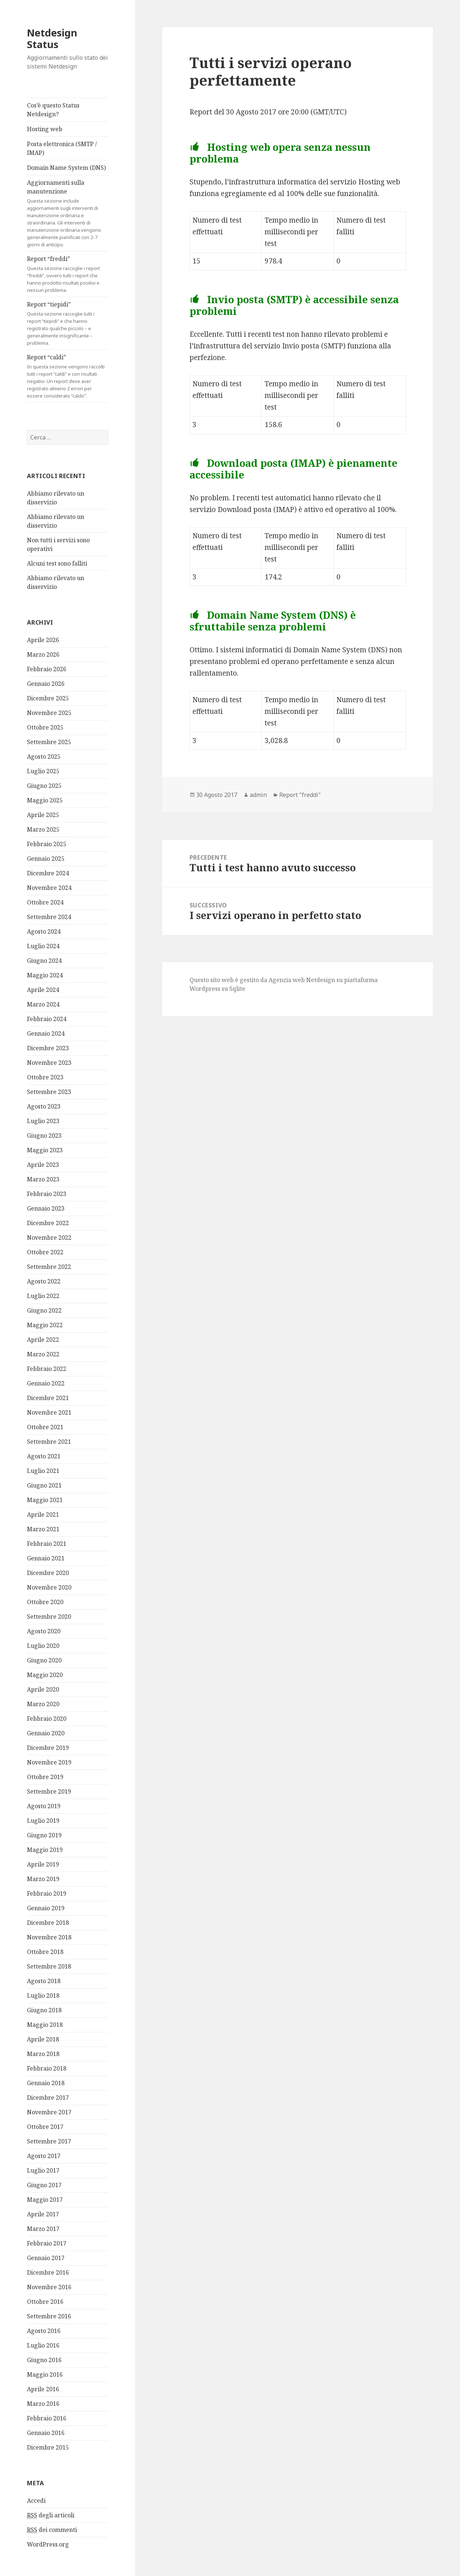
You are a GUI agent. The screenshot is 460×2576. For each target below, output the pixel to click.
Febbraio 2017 (46, 2243)
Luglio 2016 (43, 2345)
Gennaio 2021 (46, 1558)
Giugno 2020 (44, 1660)
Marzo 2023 (43, 1179)
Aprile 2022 (43, 1340)
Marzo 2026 (43, 654)
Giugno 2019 (44, 1835)
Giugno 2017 (44, 2185)
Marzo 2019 (43, 1879)
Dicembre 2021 (48, 1398)
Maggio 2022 (45, 1325)
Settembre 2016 (49, 2316)
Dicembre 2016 (48, 2272)
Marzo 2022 (43, 1354)
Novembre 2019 (49, 1762)
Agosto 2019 (44, 1806)
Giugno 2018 (44, 2010)
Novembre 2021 (49, 1412)
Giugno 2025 (44, 786)
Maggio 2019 (45, 1850)
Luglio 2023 (43, 1121)
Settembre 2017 (49, 2141)
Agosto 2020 (44, 1631)
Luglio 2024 (43, 946)
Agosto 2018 (44, 1981)
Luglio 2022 (43, 1296)
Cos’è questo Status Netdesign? (53, 109)
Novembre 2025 (49, 713)
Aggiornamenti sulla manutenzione (67, 213)
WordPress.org (48, 2544)
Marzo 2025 (43, 829)
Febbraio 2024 (46, 1019)
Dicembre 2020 (48, 1573)
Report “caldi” (67, 376)
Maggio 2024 (45, 975)
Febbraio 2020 (46, 1719)
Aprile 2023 (43, 1165)
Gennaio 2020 (46, 1733)
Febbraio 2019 (46, 1893)
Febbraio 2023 (46, 1194)
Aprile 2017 (43, 2214)
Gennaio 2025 (46, 859)
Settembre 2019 (49, 1791)
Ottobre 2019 (45, 1777)
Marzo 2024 (43, 1004)
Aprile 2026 (43, 640)
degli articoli (50, 2515)
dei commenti (52, 2530)
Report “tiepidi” (67, 323)
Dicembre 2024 (48, 873)
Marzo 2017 (43, 2229)
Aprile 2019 (43, 1864)
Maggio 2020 (45, 1675)
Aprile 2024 (43, 990)
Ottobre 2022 (45, 1252)
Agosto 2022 (44, 1281)
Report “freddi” (67, 274)
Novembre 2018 (49, 1937)
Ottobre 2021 (45, 1427)
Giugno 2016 (44, 2360)
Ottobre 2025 (45, 727)
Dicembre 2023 (48, 1048)
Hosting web (44, 129)
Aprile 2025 (43, 815)
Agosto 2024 (44, 931)
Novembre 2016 (49, 2287)
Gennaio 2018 (46, 2083)
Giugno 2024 (44, 961)
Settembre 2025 (49, 742)
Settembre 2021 (49, 1442)
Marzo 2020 (43, 1704)
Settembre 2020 (49, 1617)
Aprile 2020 (43, 1689)
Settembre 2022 (49, 1267)
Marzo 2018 (43, 2054)
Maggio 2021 (45, 1500)
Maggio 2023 (45, 1150)
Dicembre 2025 (48, 698)
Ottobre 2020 (45, 1602)
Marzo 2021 (43, 1529)
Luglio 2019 (43, 1821)
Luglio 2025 (43, 771)
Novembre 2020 (49, 1587)
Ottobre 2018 (45, 1952)
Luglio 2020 (43, 1646)
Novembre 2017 (49, 2112)
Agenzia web (287, 980)
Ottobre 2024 (45, 902)
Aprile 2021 (43, 1514)
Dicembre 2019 (48, 1748)
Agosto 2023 (44, 1106)
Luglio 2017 (43, 2170)
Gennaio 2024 (46, 1033)
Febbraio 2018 (46, 2068)
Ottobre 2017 (45, 2127)
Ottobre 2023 (45, 1077)
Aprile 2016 (43, 2389)
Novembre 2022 (49, 1238)
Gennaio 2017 (46, 2258)
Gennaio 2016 (46, 2433)
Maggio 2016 (45, 2374)
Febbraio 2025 (46, 844)
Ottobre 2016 (45, 2302)
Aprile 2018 (43, 2039)
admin (258, 795)
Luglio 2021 (43, 1471)
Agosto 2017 (44, 2156)
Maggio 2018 (45, 2025)
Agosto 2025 (44, 757)
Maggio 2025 (45, 800)
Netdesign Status (52, 38)
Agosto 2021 (44, 1456)
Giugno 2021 (44, 1485)
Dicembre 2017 (48, 2098)
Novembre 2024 (49, 888)
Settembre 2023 (49, 1092)
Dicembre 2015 (48, 2447)
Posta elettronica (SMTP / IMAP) (62, 148)
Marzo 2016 (43, 2404)
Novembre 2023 (49, 1063)
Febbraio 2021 (46, 1544)
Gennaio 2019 (46, 1908)
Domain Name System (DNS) (66, 168)
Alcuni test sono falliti (57, 563)
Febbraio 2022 (46, 1369)
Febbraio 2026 (46, 669)
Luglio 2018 (43, 1995)
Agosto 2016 (44, 2331)
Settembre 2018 (49, 1966)
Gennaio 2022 (46, 1383)
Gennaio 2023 (46, 1208)
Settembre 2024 (49, 917)
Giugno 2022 (44, 1310)
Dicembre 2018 (48, 1923)
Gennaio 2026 (46, 684)
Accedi (36, 2501)
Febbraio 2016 (46, 2418)
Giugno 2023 (44, 1135)
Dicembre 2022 (48, 1223)
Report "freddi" (300, 795)
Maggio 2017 (45, 2200)
